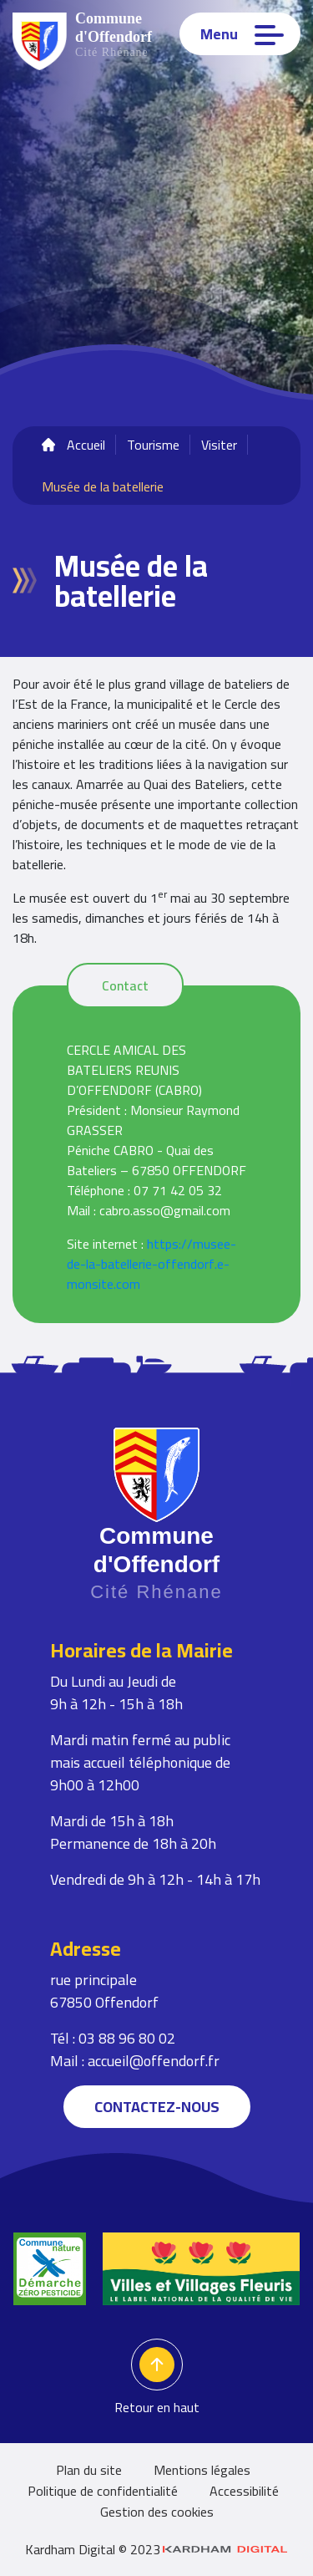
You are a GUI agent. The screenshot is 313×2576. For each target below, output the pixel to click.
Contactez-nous (157, 2106)
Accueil (86, 444)
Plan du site (89, 2469)
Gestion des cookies (157, 2511)
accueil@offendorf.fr (154, 2061)
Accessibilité (244, 2490)
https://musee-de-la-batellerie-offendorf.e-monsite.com (151, 1263)
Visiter (219, 444)
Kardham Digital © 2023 (156, 2549)
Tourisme (153, 444)
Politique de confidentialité (103, 2490)
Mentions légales (202, 2469)
